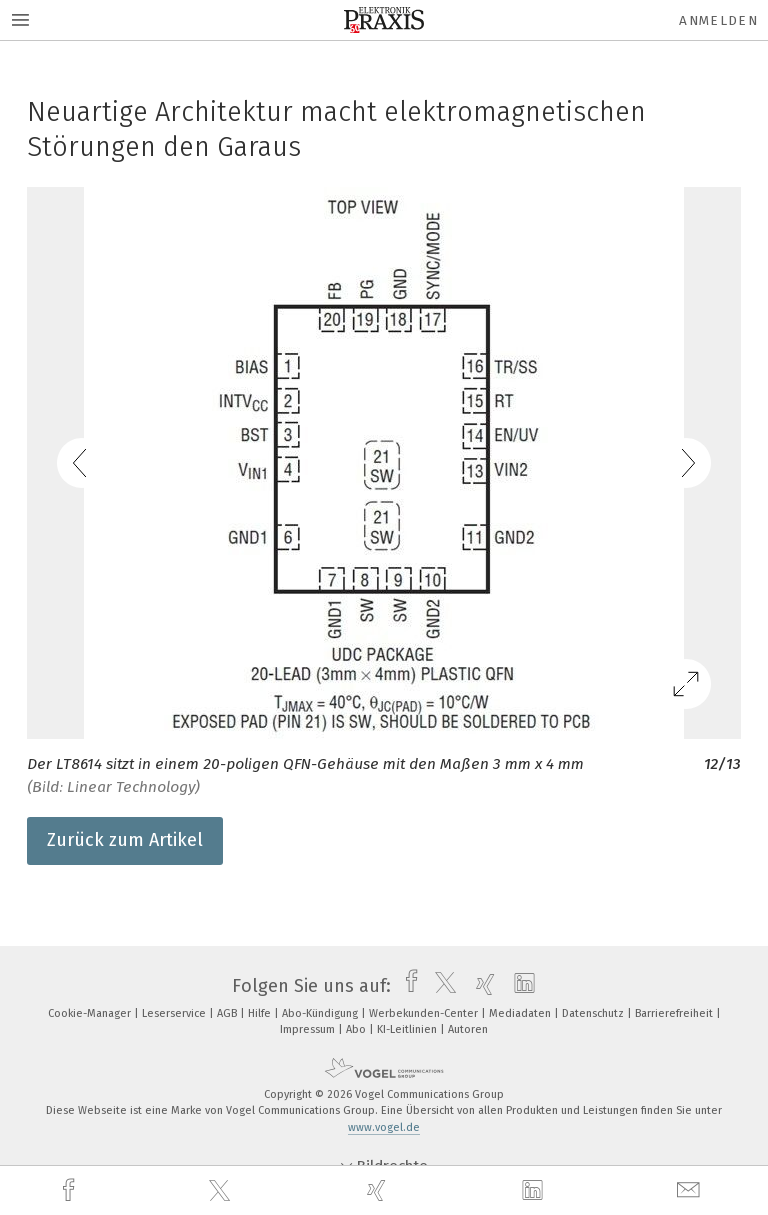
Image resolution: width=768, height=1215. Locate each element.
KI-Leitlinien (408, 1029)
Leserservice (175, 1013)
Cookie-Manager (91, 1013)
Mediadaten (521, 1013)
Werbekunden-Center (425, 1013)
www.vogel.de (384, 1127)
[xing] (379, 1190)
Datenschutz (594, 1013)
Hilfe (261, 1013)
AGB (228, 1013)
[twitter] (222, 1191)
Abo (357, 1029)
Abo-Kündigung (321, 1013)
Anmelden (718, 20)
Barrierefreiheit (675, 1013)
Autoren (468, 1029)
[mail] (691, 1190)
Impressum (309, 1029)
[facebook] (71, 1190)
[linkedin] (535, 1191)
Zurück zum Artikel (125, 840)
